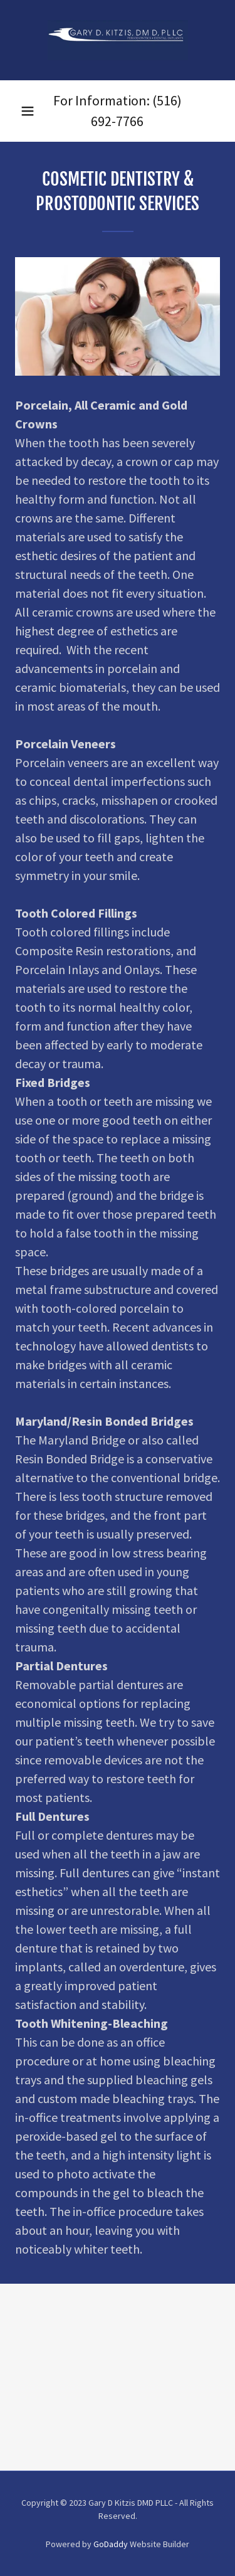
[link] (118, 40)
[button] (27, 111)
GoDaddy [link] (110, 2544)
